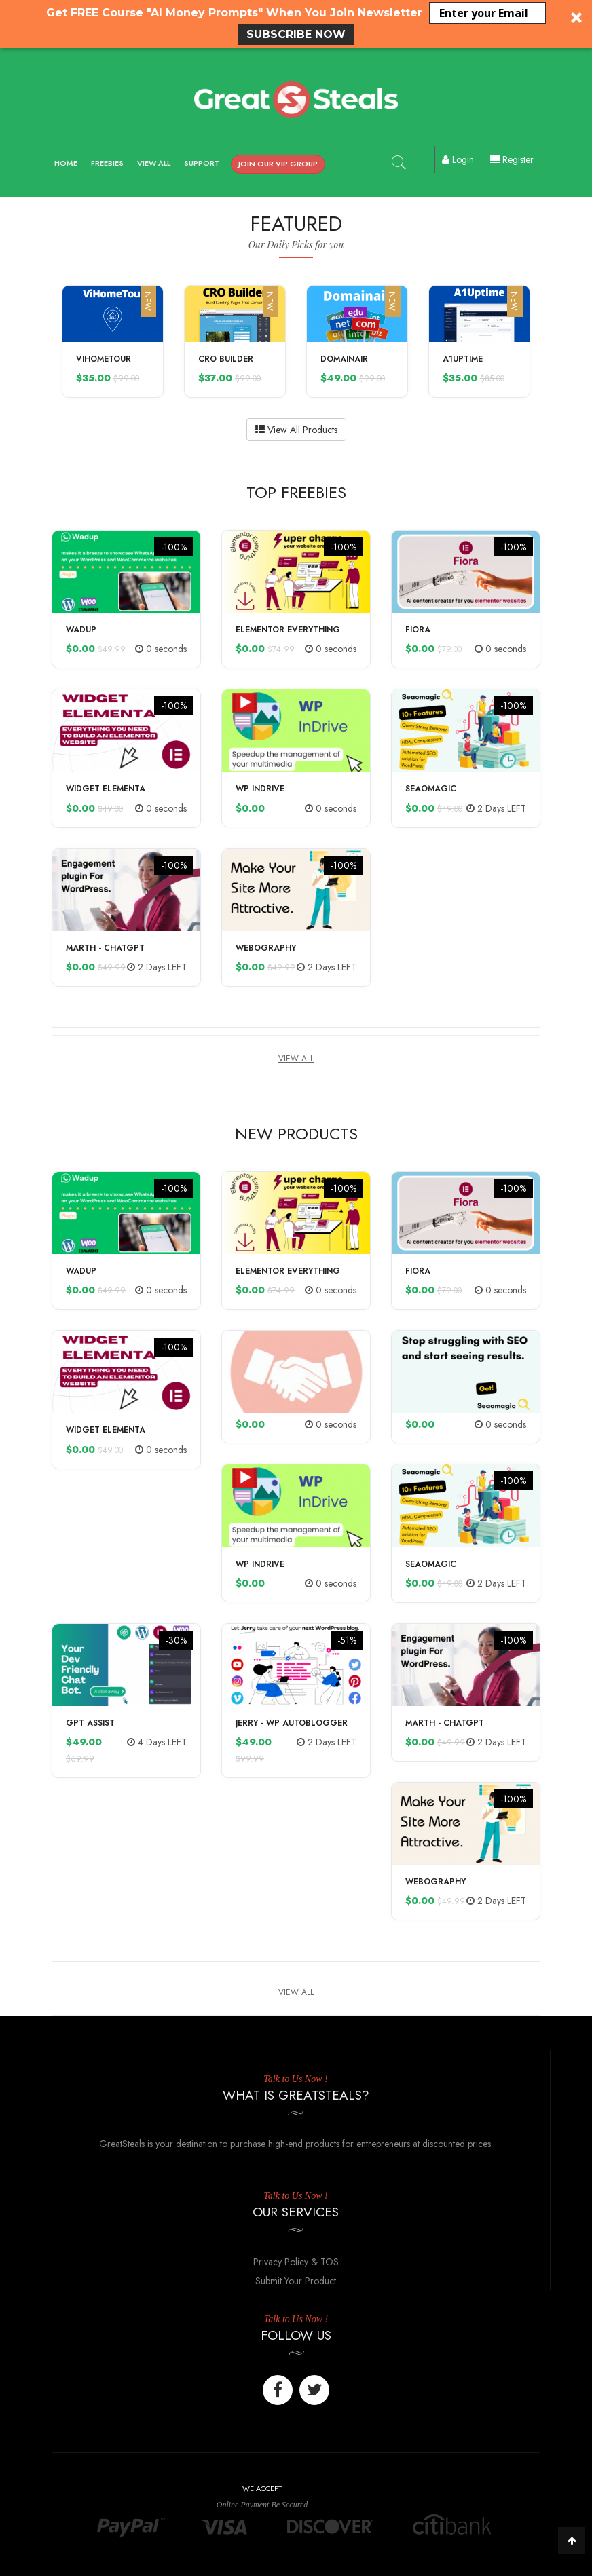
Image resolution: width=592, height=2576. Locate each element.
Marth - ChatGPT (105, 948)
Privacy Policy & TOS (296, 2262)
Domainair (344, 359)
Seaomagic (430, 788)
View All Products (296, 429)
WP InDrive (260, 788)
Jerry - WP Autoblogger (292, 1723)
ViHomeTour (103, 359)
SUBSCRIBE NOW (296, 34)
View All (153, 162)
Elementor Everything (288, 630)
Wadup (81, 630)
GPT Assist (90, 1723)
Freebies (107, 162)
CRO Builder (225, 359)
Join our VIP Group (278, 163)
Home (65, 162)
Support (202, 162)
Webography (266, 948)
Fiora (417, 630)
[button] (296, 24)
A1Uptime (463, 359)
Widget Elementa (105, 788)
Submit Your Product (295, 2281)
